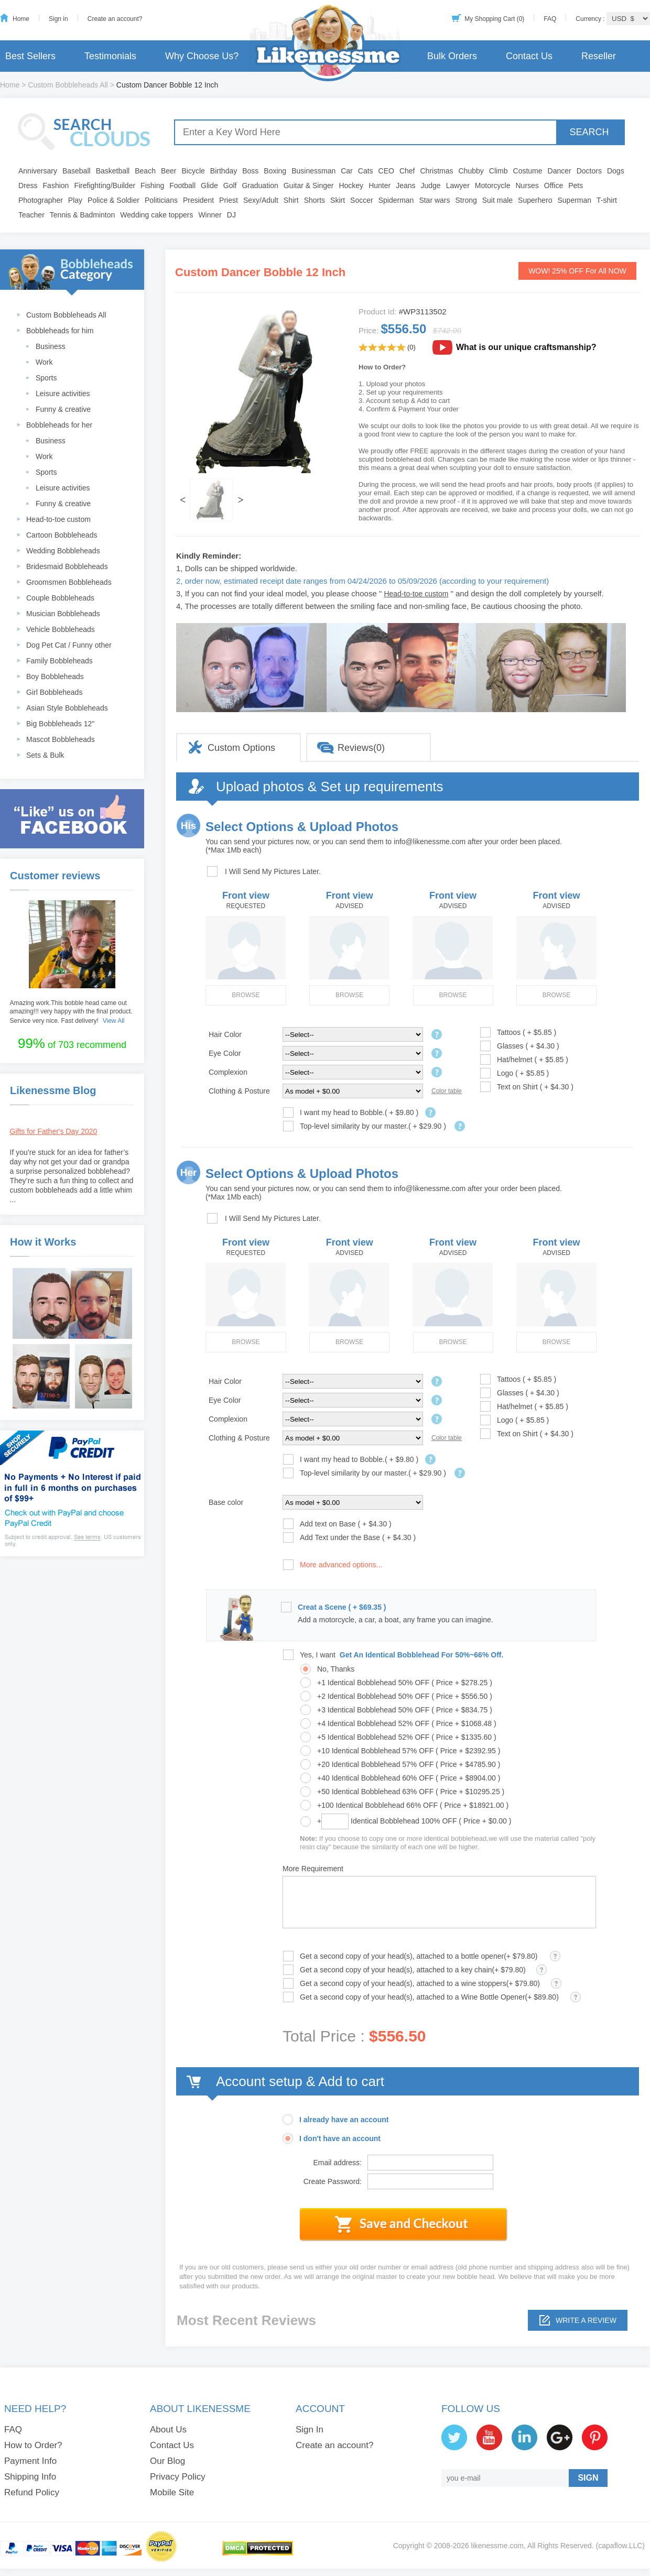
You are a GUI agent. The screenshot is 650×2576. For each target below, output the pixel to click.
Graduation (260, 185)
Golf (230, 185)
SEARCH (589, 132)
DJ (231, 215)
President (198, 200)
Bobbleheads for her (59, 425)
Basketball (113, 171)
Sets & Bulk (45, 755)
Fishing (152, 185)
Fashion (56, 185)
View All (114, 1020)
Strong (466, 200)
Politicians (161, 200)
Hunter (380, 185)
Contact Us (529, 56)
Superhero (535, 200)
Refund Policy (31, 2492)
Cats (365, 171)
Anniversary (37, 171)
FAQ (550, 19)
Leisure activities (63, 393)
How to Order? (33, 2445)
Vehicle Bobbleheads (60, 629)
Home (21, 19)
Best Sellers (30, 56)
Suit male (497, 200)
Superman (575, 200)
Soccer (361, 200)
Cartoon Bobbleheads (61, 535)
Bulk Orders (452, 56)
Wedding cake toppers (156, 215)
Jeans (405, 185)
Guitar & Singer (309, 185)
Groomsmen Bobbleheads (69, 582)
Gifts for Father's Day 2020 (54, 1131)
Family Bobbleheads (59, 661)
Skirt (337, 200)
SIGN (588, 2477)
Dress (28, 185)
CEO (386, 171)
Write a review (586, 2320)
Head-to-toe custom (58, 519)
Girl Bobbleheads (54, 692)
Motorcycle (493, 185)
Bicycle (193, 171)
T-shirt (607, 200)
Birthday (223, 171)
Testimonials (110, 56)
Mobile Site (172, 2492)
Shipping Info (30, 2477)
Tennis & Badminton (82, 215)
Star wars (434, 200)
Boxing (275, 171)
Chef (407, 171)
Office (553, 185)
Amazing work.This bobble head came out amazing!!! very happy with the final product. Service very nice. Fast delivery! (71, 1011)
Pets (575, 185)
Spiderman (396, 200)
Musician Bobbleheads (63, 613)
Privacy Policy (177, 2477)
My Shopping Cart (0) (494, 19)
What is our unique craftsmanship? (526, 347)
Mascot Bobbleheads (60, 739)
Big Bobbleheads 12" (60, 723)
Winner (209, 215)
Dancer (559, 171)
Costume (528, 171)
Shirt (291, 200)
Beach (145, 171)
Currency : (591, 19)
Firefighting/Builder (104, 185)
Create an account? (115, 19)
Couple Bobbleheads (60, 598)
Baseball (76, 171)
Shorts (314, 200)
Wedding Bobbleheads (63, 551)
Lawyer (458, 185)
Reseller (598, 56)
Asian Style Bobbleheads (67, 708)
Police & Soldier (113, 200)
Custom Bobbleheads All (68, 85)
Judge (431, 185)
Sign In (309, 2430)
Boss (250, 171)
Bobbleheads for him (59, 330)
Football (182, 185)
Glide (209, 185)
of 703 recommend (72, 1043)
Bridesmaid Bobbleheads (67, 566)
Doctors (589, 171)
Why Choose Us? (202, 56)
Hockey (351, 185)
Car (347, 171)
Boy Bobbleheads (55, 676)
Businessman (313, 171)
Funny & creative (63, 409)
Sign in (58, 19)
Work (44, 362)
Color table (446, 1091)
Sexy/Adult (260, 200)
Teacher (31, 215)
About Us (168, 2430)
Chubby (471, 171)
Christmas (436, 171)
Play (75, 200)
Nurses (527, 185)
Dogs (615, 171)
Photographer (40, 200)
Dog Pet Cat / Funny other (69, 645)
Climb (498, 171)
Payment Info (30, 2461)
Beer (169, 171)
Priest (228, 200)
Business (51, 346)
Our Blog (167, 2461)
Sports (46, 378)
